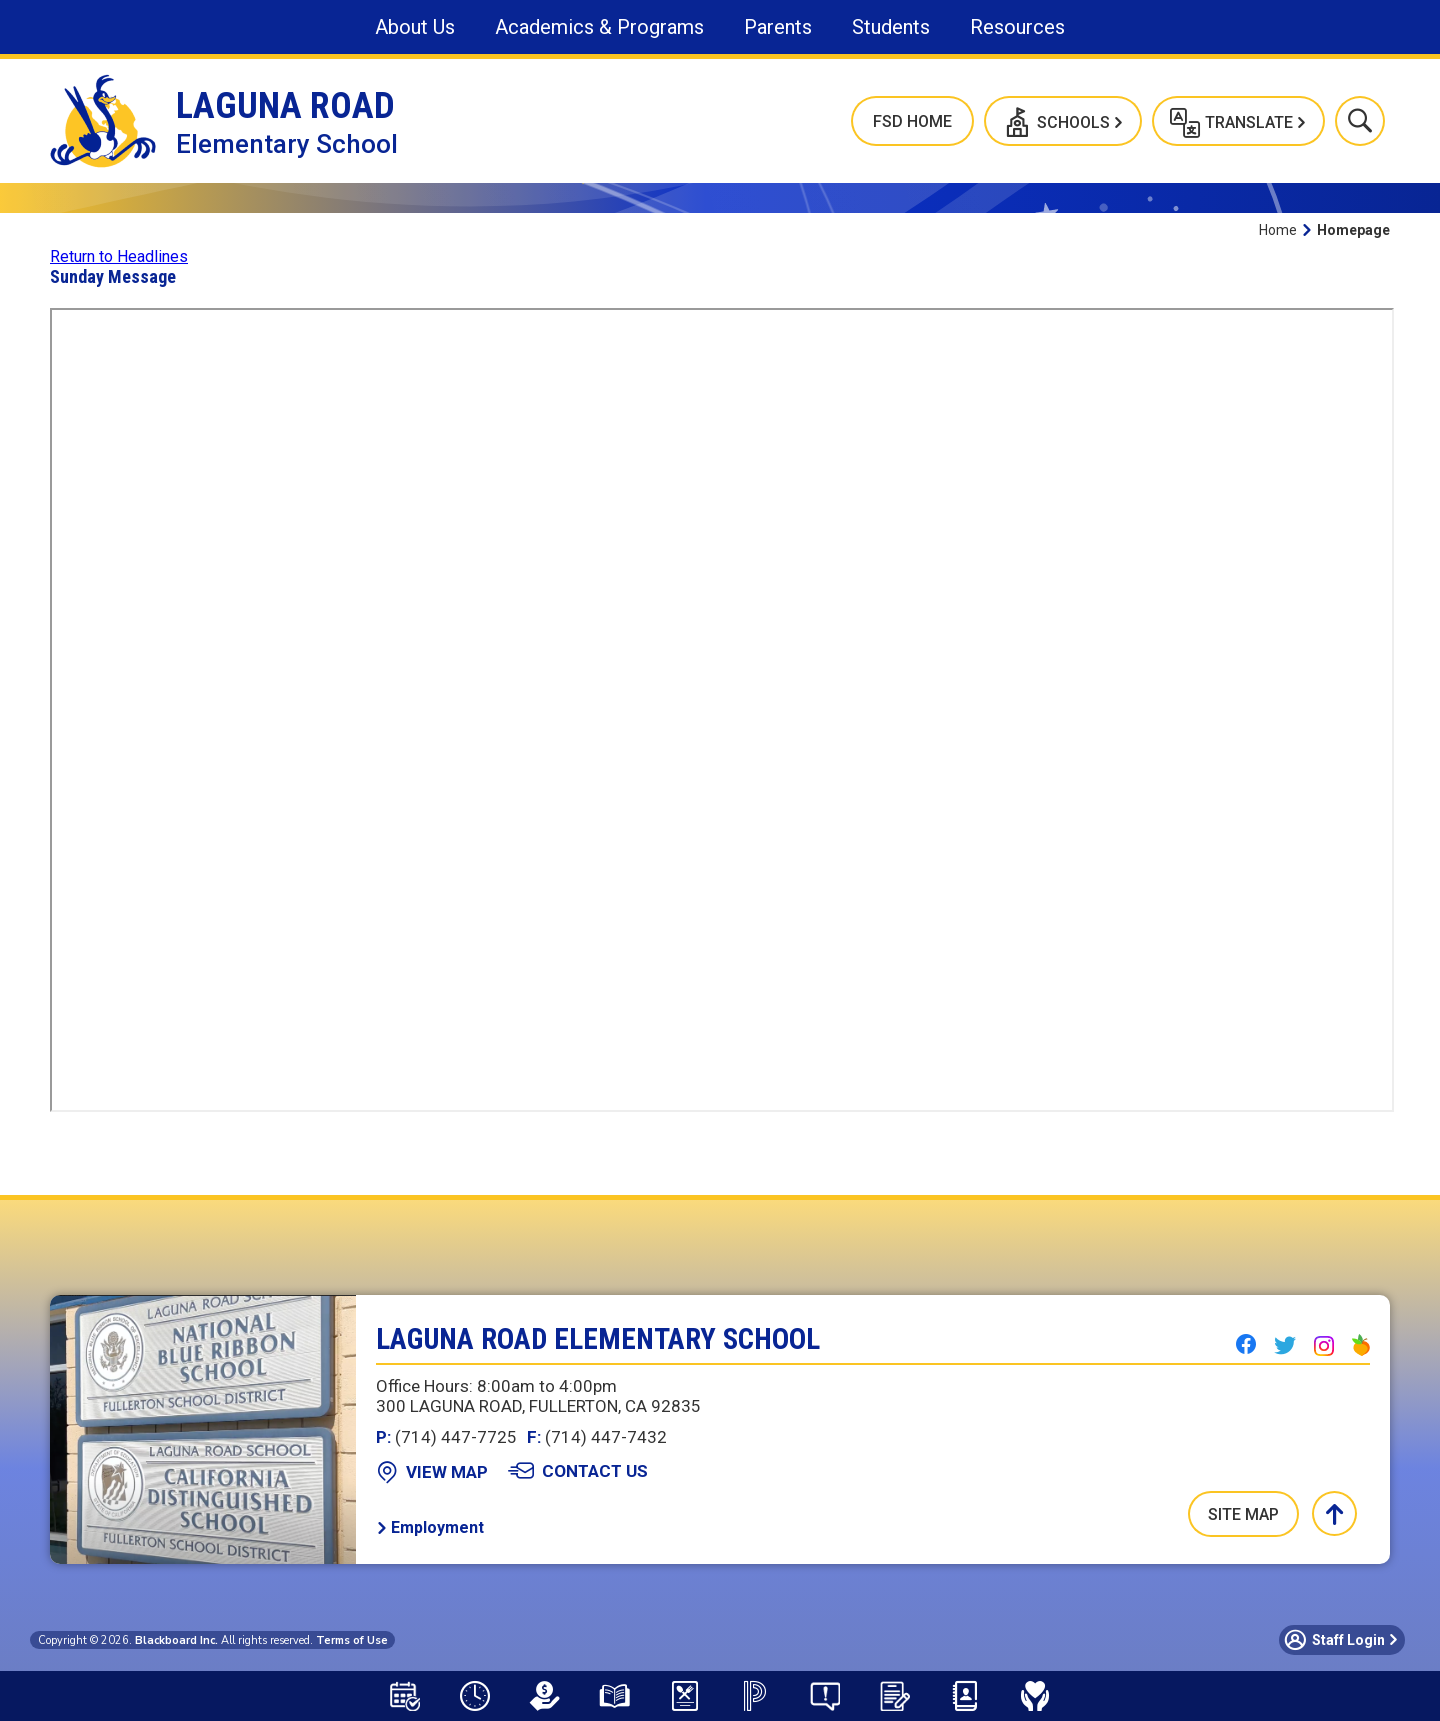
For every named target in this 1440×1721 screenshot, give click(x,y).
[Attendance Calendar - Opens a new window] (405, 1696)
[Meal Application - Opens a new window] (685, 1696)
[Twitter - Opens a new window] (1285, 1345)
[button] (1063, 121)
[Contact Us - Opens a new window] (578, 1471)
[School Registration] (895, 1696)
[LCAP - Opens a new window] (545, 1696)
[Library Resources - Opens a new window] (615, 1696)
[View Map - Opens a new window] (432, 1472)
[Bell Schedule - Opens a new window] (475, 1696)
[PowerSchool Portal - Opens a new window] (755, 1696)
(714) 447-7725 (446, 1437)
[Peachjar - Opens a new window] (1361, 1345)
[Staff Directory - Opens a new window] (965, 1696)
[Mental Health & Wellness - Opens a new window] (1035, 1696)
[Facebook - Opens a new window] (1246, 1344)
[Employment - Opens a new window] (430, 1527)
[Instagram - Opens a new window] (1324, 1346)
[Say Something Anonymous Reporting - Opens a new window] (825, 1696)
